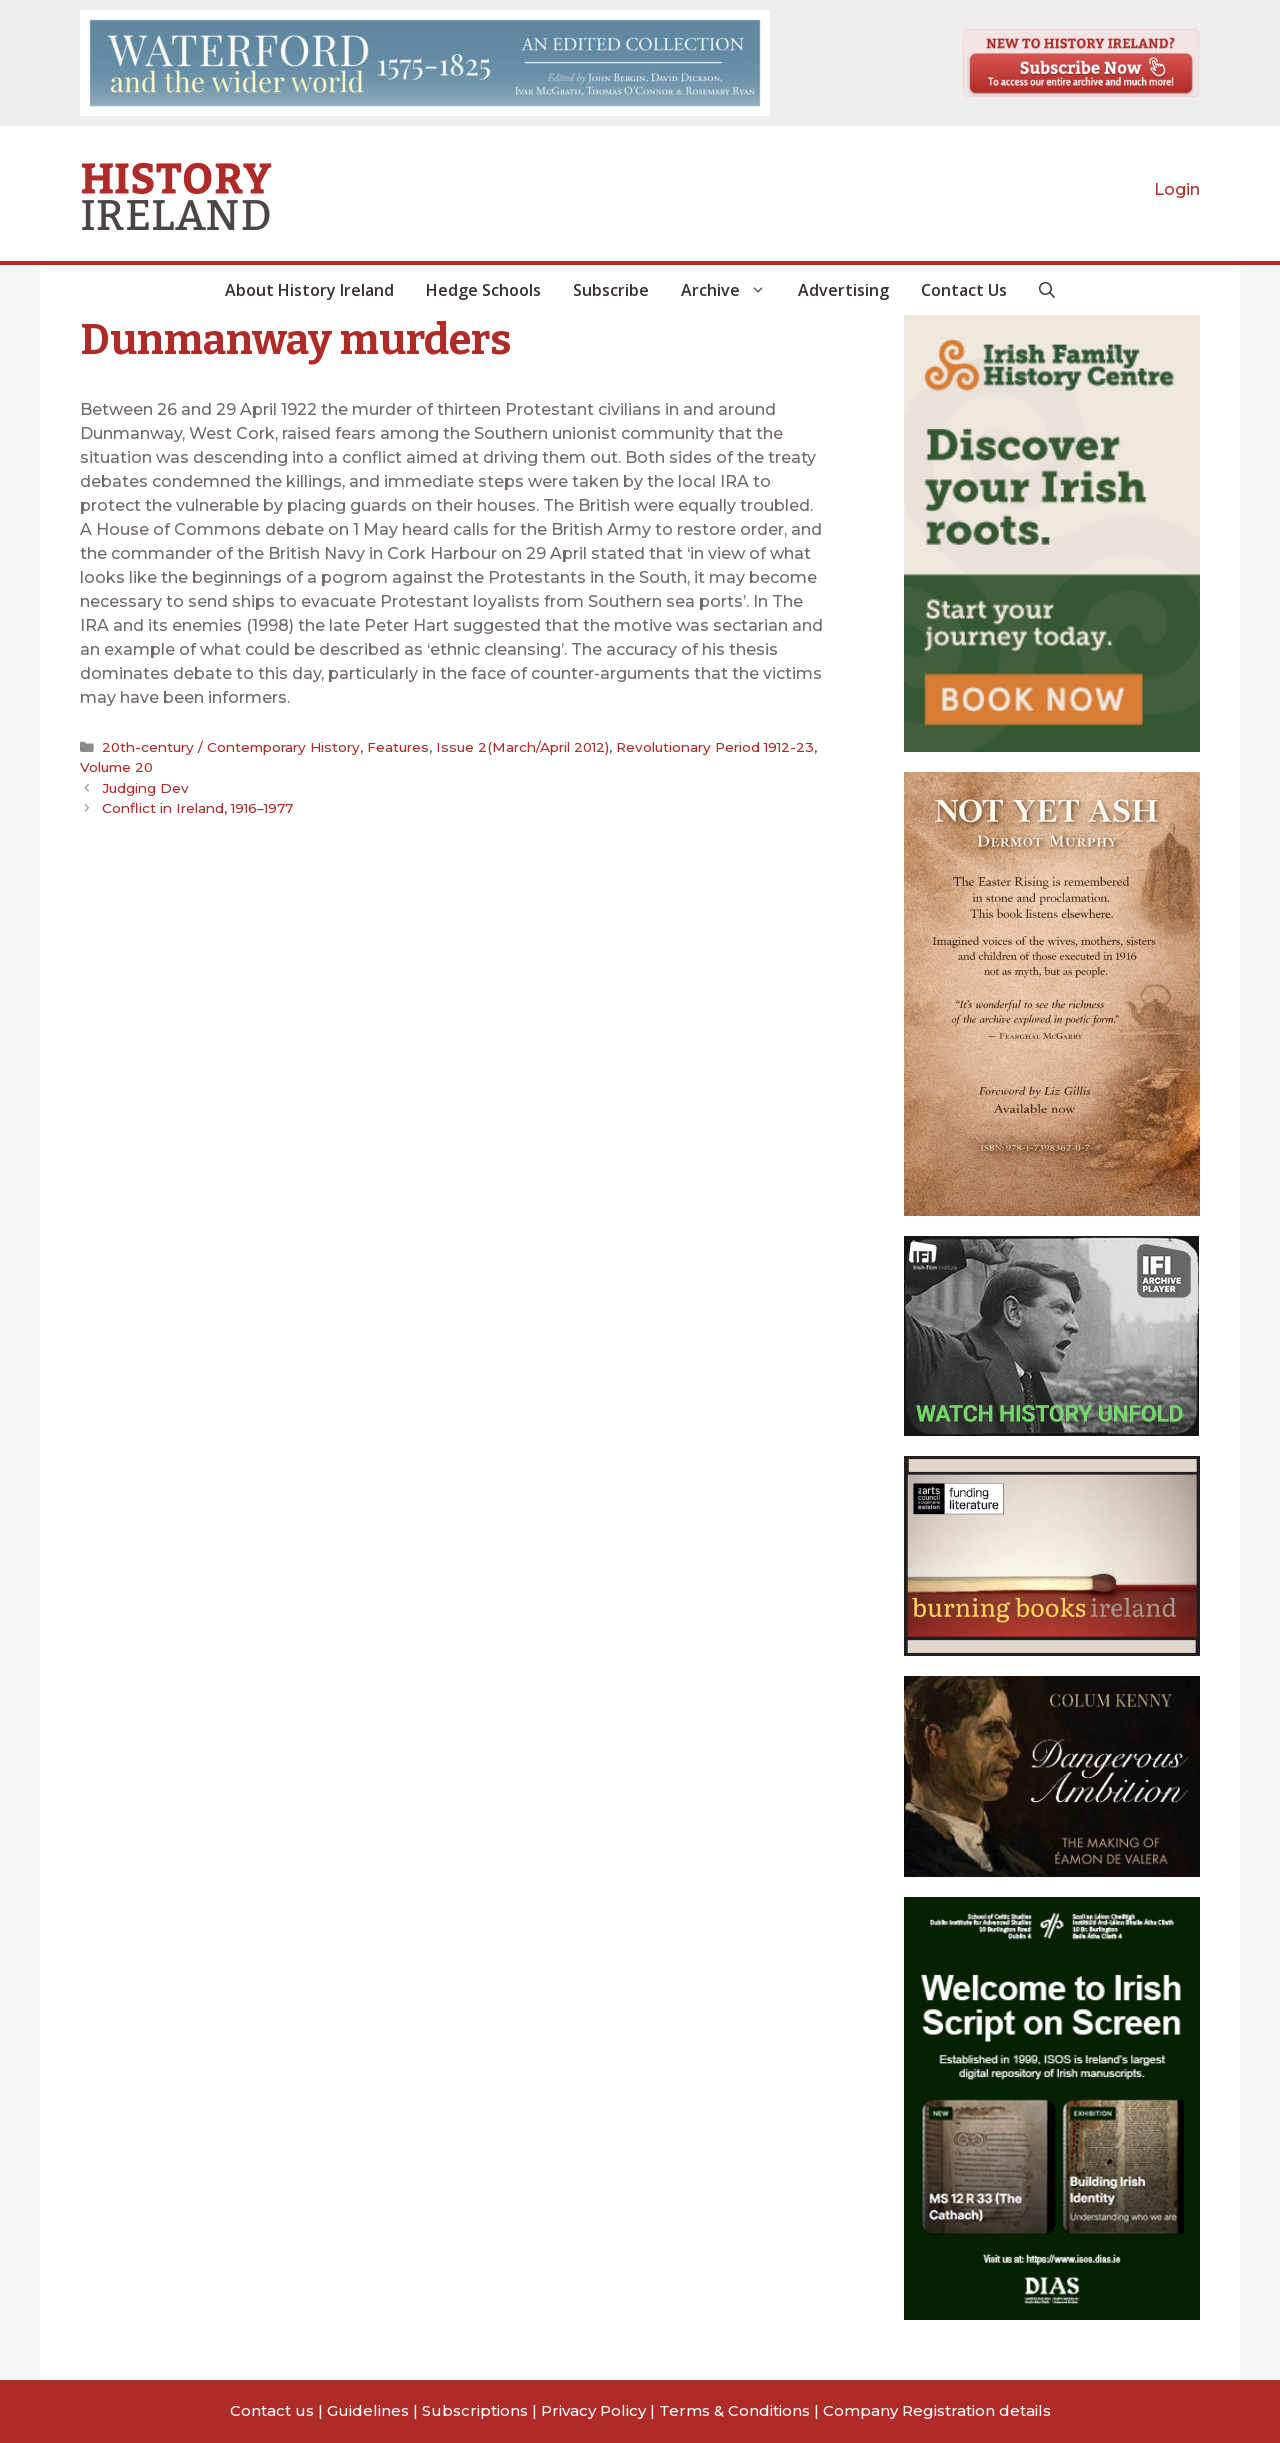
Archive (731, 290)
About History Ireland (309, 290)
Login (1177, 189)
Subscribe (611, 290)
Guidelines (368, 2410)
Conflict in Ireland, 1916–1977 (197, 808)
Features (398, 747)
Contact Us (964, 290)
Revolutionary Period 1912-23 (715, 747)
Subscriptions (475, 2410)
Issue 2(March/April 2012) (522, 747)
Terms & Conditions (734, 2410)
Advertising (843, 290)
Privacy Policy (593, 2410)
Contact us (272, 2410)
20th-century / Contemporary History (231, 747)
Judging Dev (145, 788)
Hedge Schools (483, 290)
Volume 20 (116, 767)
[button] (1047, 290)
